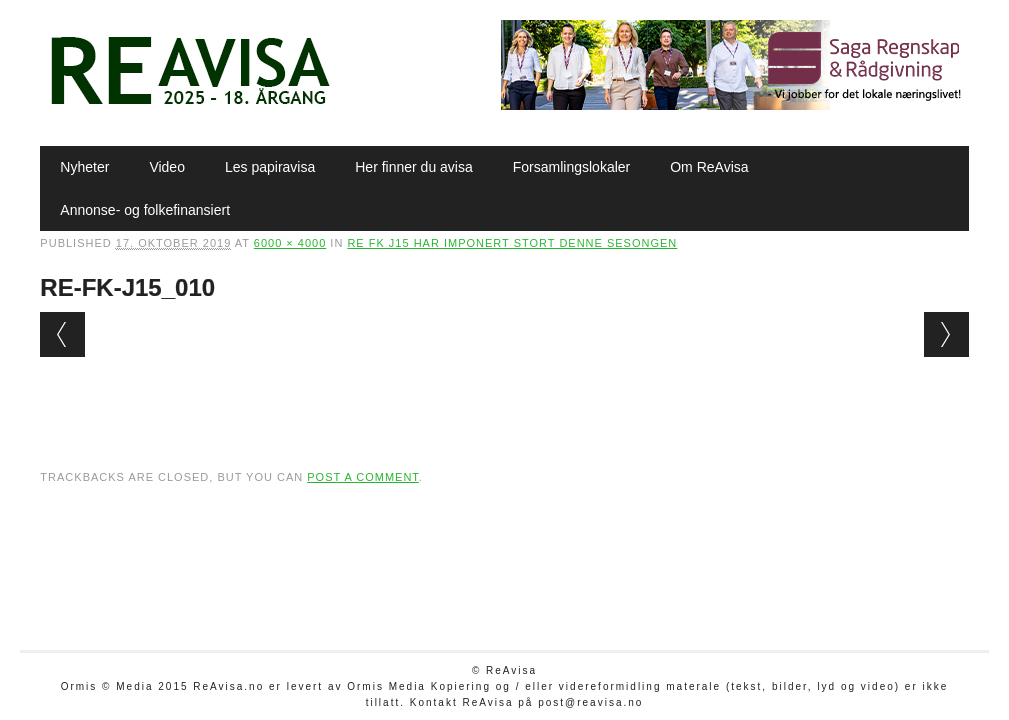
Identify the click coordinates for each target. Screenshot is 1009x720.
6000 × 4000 (290, 243)
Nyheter (84, 167)
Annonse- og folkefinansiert (145, 210)
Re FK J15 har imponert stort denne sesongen (512, 243)
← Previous (62, 334)
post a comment (363, 477)
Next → (946, 334)
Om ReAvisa (709, 167)
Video (167, 167)
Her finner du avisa (414, 167)
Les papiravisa (270, 167)
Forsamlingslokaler (571, 167)
